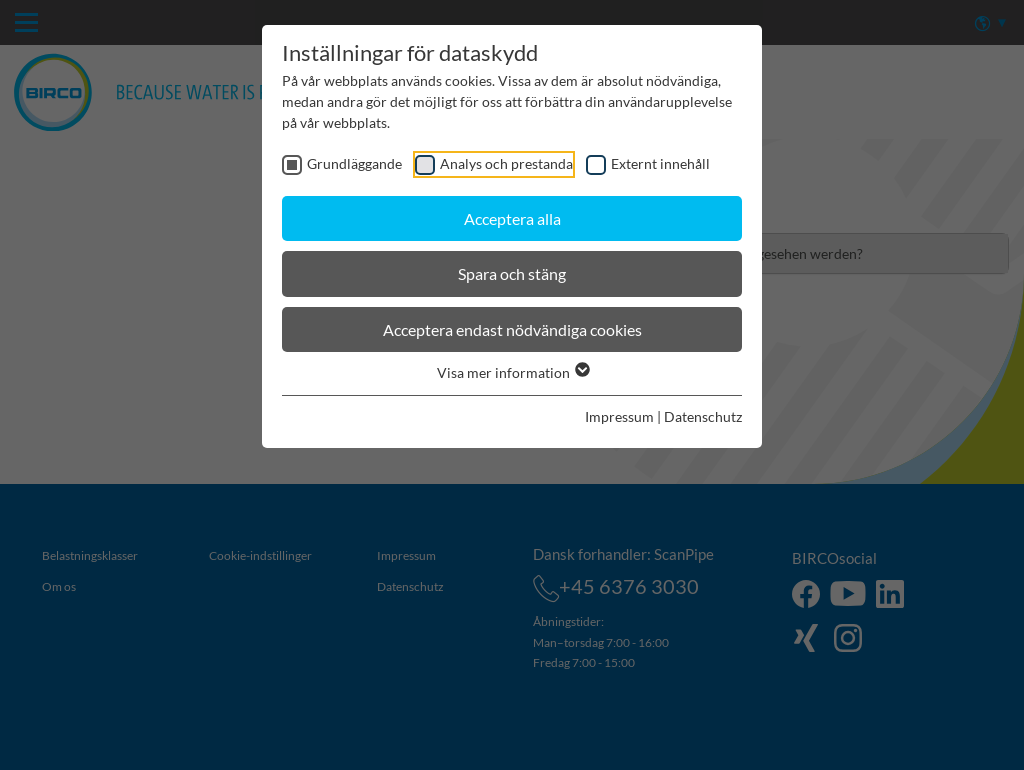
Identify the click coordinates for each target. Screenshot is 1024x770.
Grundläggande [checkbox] (354, 163)
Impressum (619, 416)
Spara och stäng (512, 273)
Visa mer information (512, 372)
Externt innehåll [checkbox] (660, 163)
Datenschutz (703, 416)
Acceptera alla (512, 218)
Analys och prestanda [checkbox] (506, 163)
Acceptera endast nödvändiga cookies (512, 329)
